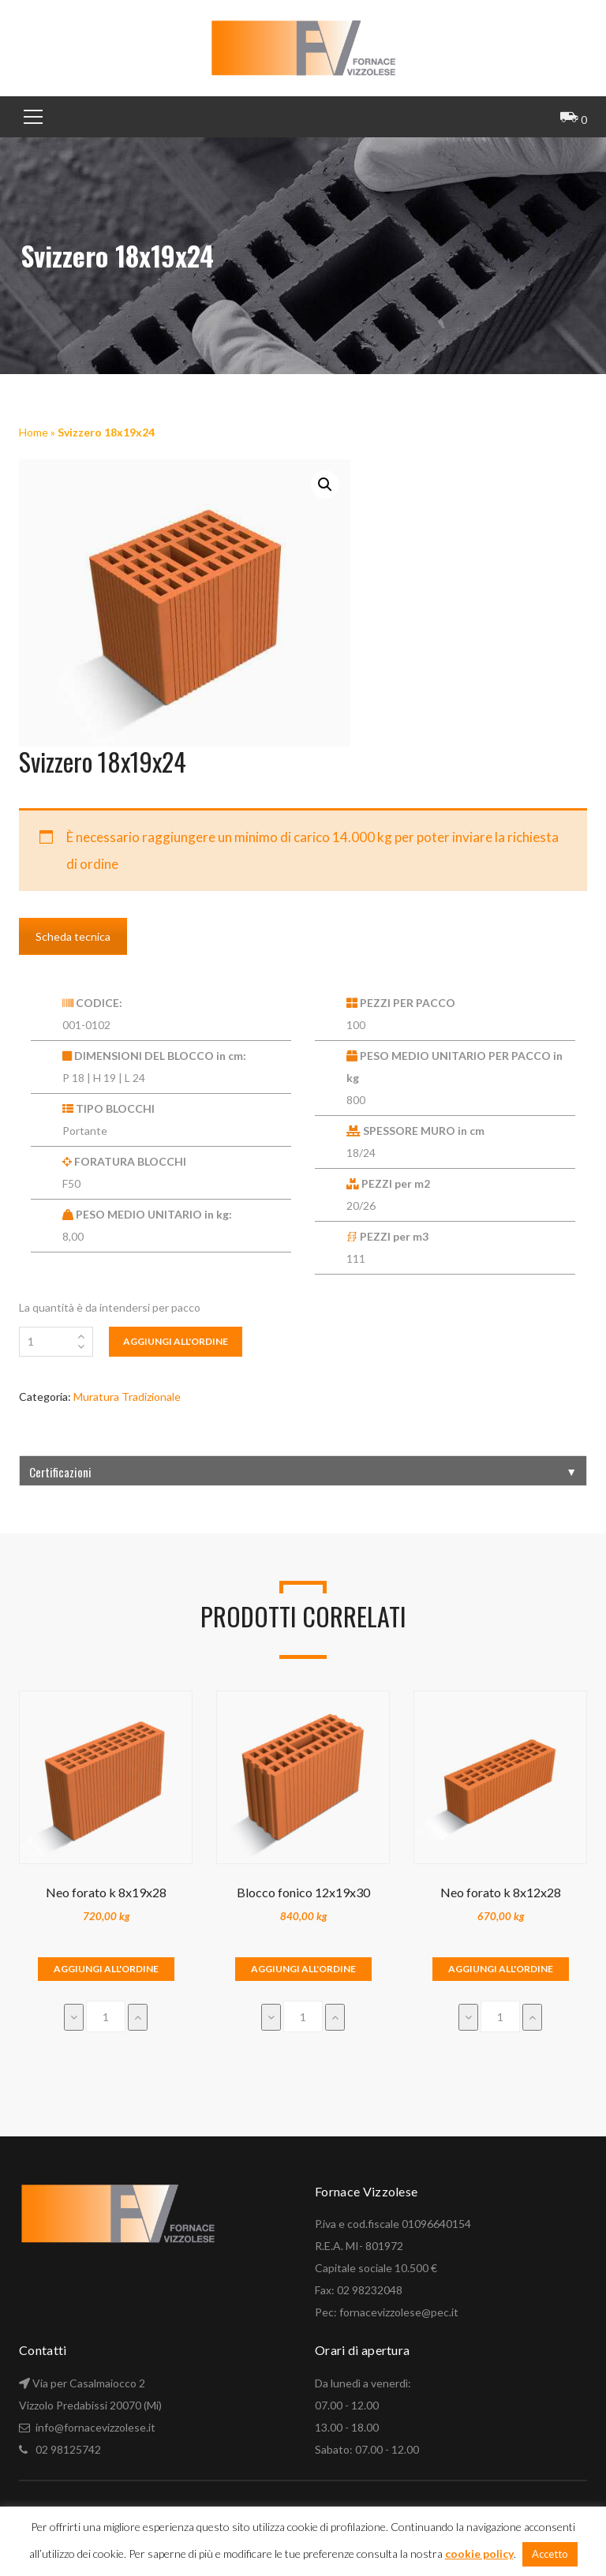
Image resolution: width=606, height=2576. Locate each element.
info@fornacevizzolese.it (94, 2427)
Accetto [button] (550, 2554)
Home (33, 432)
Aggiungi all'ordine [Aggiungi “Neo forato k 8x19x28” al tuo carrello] (106, 1969)
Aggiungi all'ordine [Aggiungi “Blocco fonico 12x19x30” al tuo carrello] (303, 1969)
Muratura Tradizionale (127, 1396)
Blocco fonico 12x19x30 (303, 1892)
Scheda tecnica (73, 936)
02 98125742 (68, 2449)
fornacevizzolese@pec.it (398, 2312)
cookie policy (479, 2553)
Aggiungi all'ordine (175, 1341)
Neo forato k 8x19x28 (106, 1892)
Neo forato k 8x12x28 (500, 1892)
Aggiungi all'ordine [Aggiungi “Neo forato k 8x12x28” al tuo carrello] (500, 1969)
